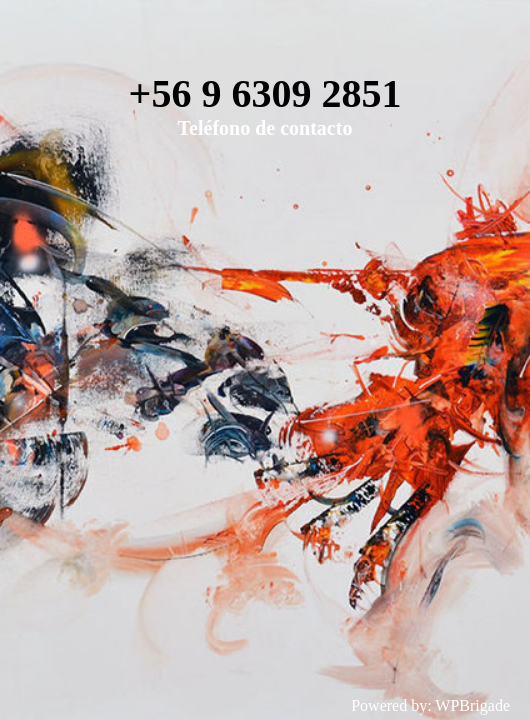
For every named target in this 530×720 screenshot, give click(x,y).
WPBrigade (472, 705)
